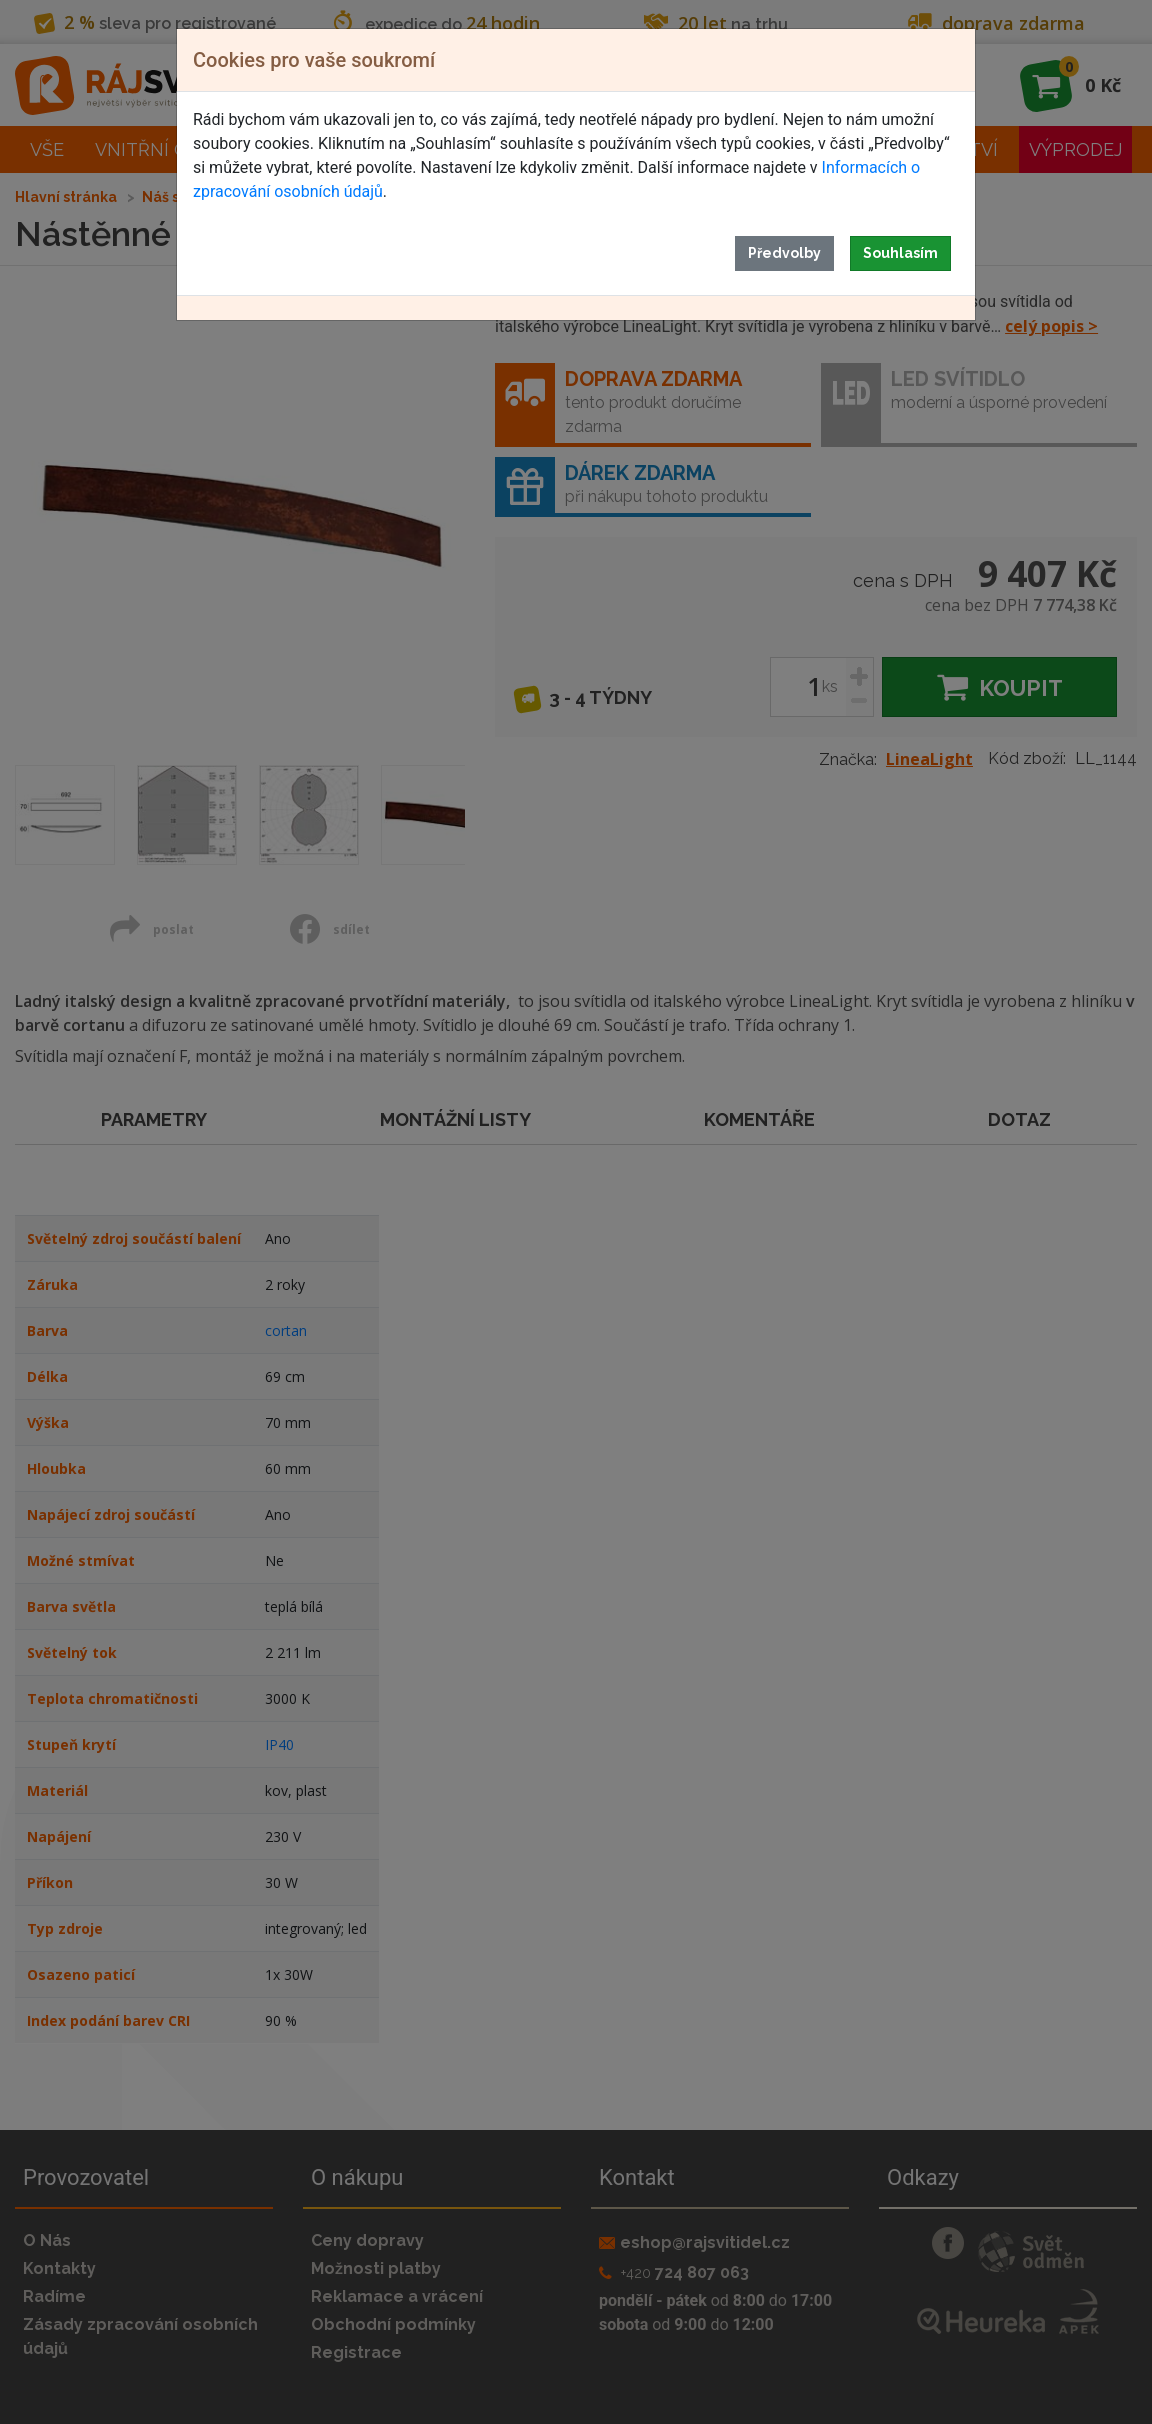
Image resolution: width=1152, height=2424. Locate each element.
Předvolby (784, 253)
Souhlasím (900, 253)
